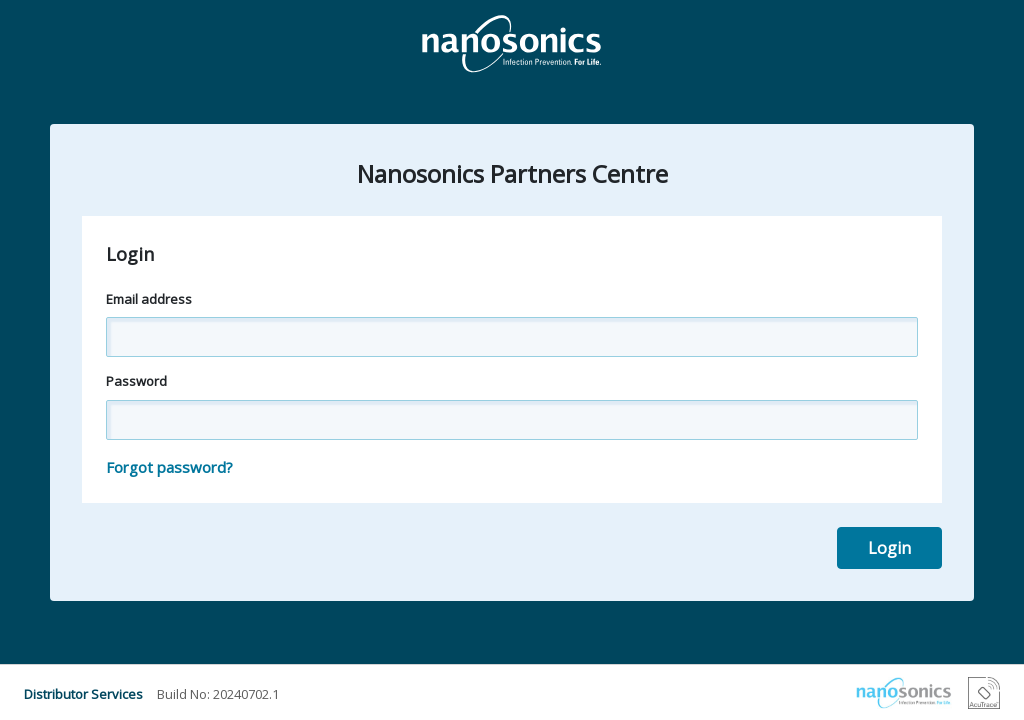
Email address (149, 299)
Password (136, 381)
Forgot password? (169, 467)
